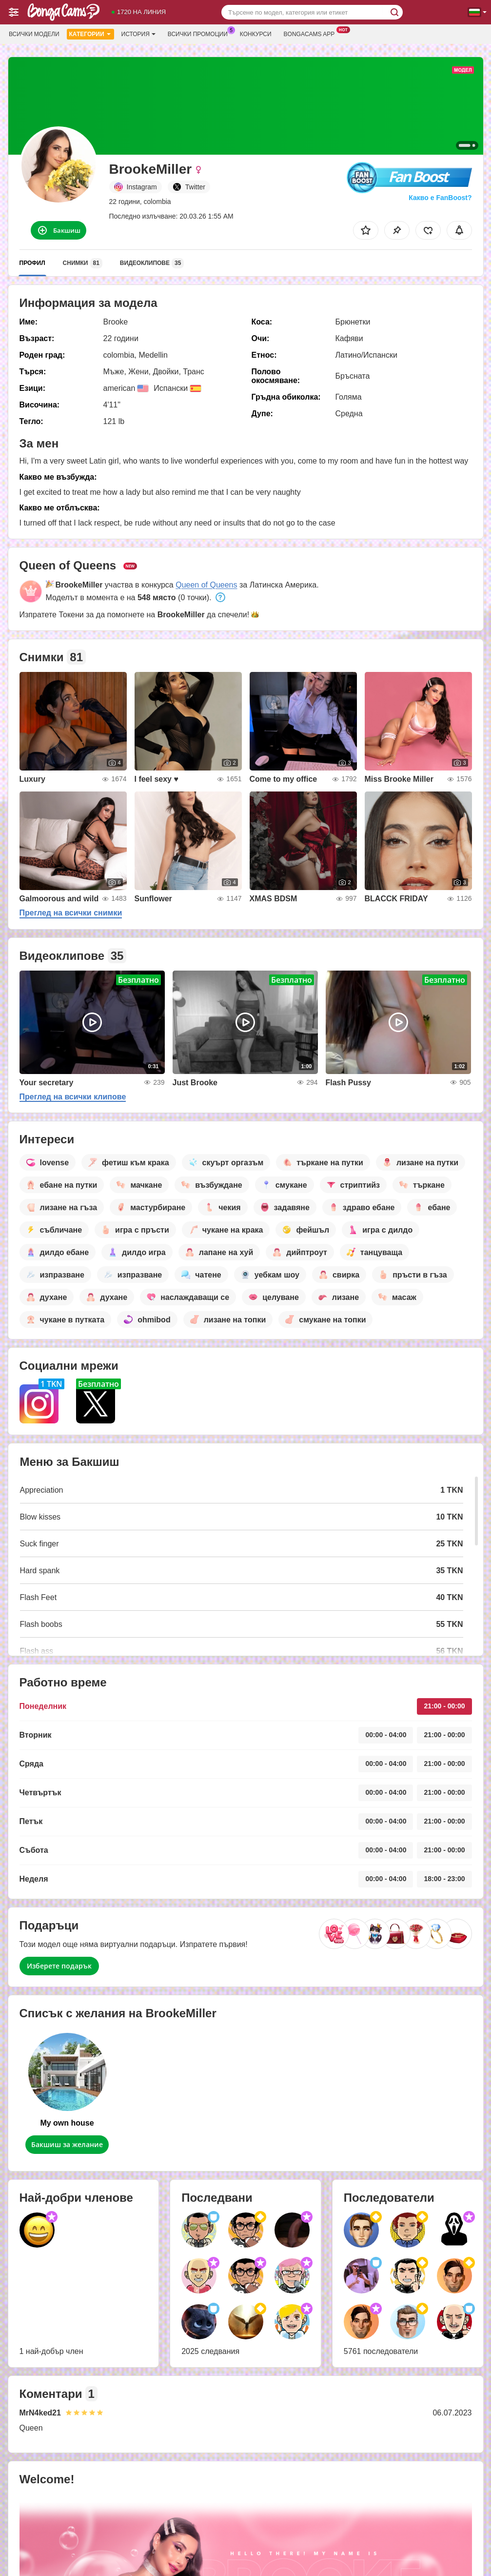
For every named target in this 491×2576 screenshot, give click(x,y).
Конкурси (256, 34)
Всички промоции (200, 33)
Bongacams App (312, 33)
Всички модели (34, 34)
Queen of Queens (206, 585)
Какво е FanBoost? (440, 198)
